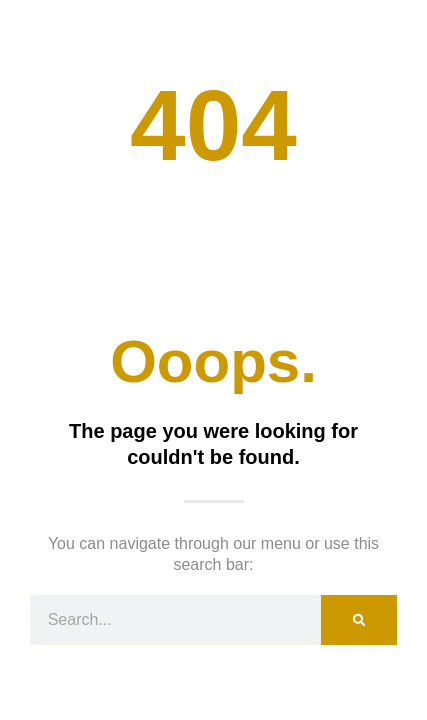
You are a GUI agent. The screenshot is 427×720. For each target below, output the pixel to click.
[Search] (359, 620)
